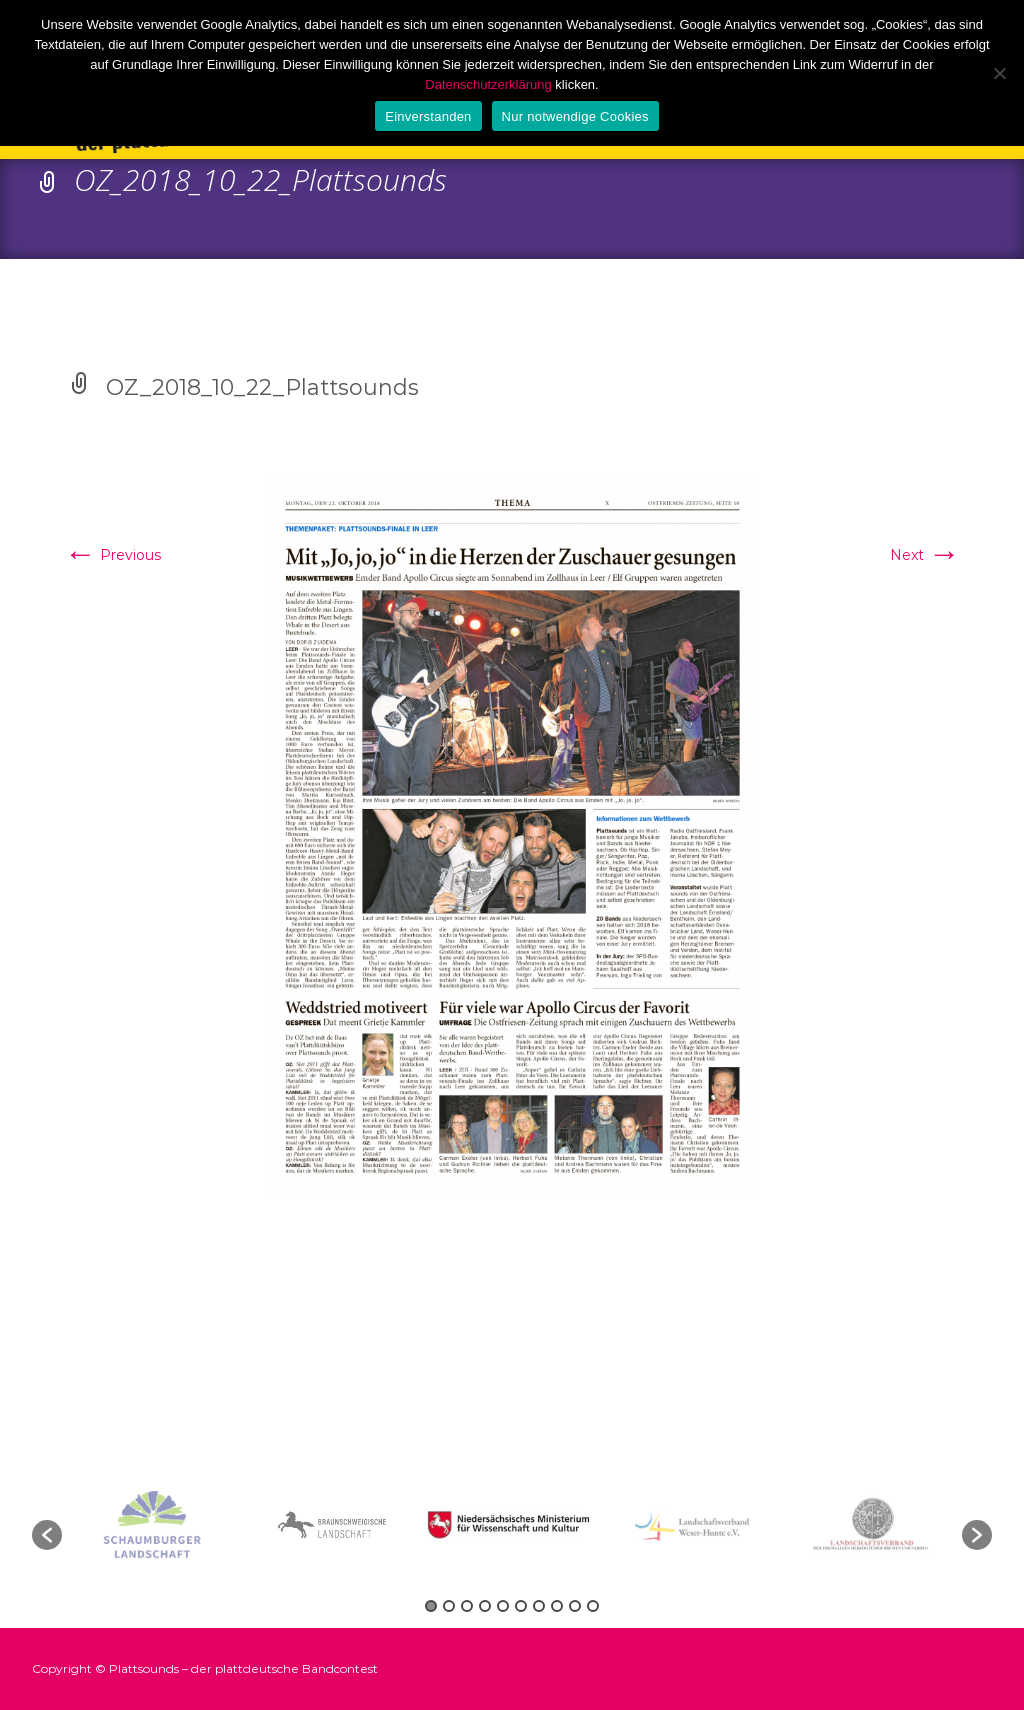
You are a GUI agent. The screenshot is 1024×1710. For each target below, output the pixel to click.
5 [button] (503, 1606)
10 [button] (593, 1606)
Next (925, 555)
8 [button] (557, 1606)
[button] (47, 1535)
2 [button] (449, 1606)
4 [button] (485, 1606)
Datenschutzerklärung (488, 84)
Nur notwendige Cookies (575, 116)
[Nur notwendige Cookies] (999, 73)
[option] (512, 1525)
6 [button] (521, 1606)
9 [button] (575, 1606)
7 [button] (539, 1606)
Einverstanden (428, 116)
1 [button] (431, 1606)
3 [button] (467, 1606)
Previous (112, 555)
